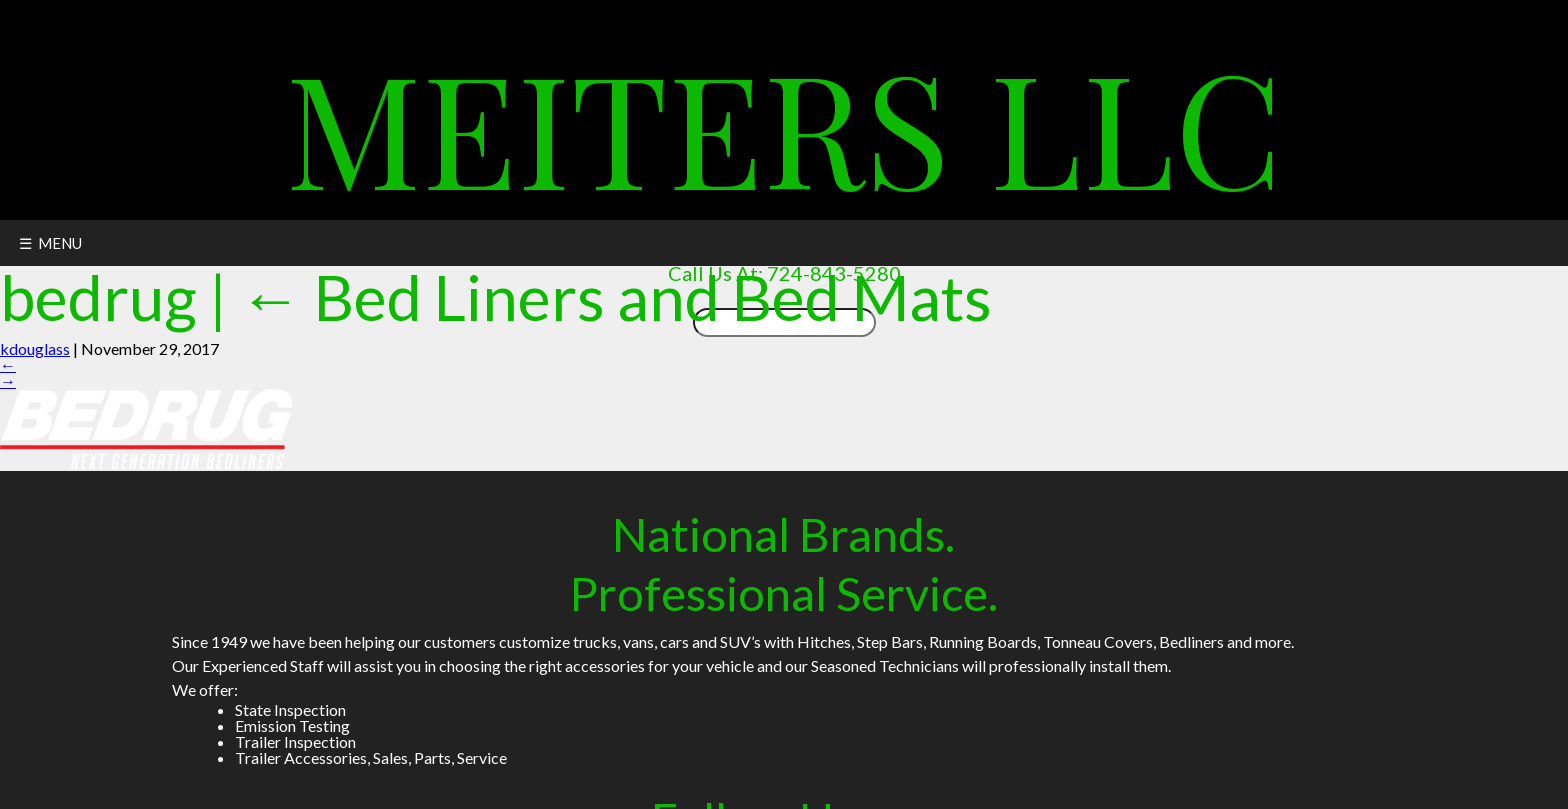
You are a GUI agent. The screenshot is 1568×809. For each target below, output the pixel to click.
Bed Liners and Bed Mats (615, 296)
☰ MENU (50, 243)
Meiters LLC (784, 124)
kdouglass (35, 348)
